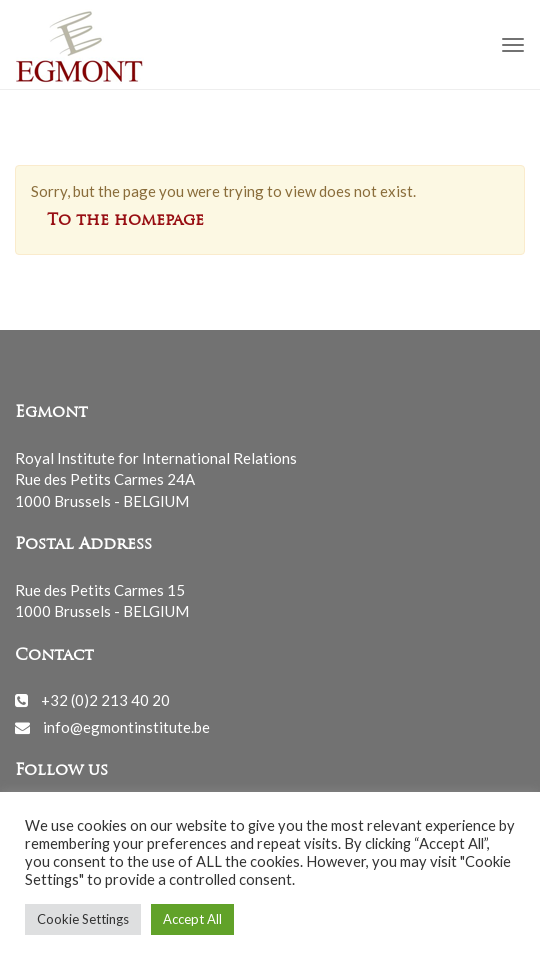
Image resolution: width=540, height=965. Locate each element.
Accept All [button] (192, 919)
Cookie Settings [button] (83, 919)
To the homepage (125, 221)
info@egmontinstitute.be (126, 727)
